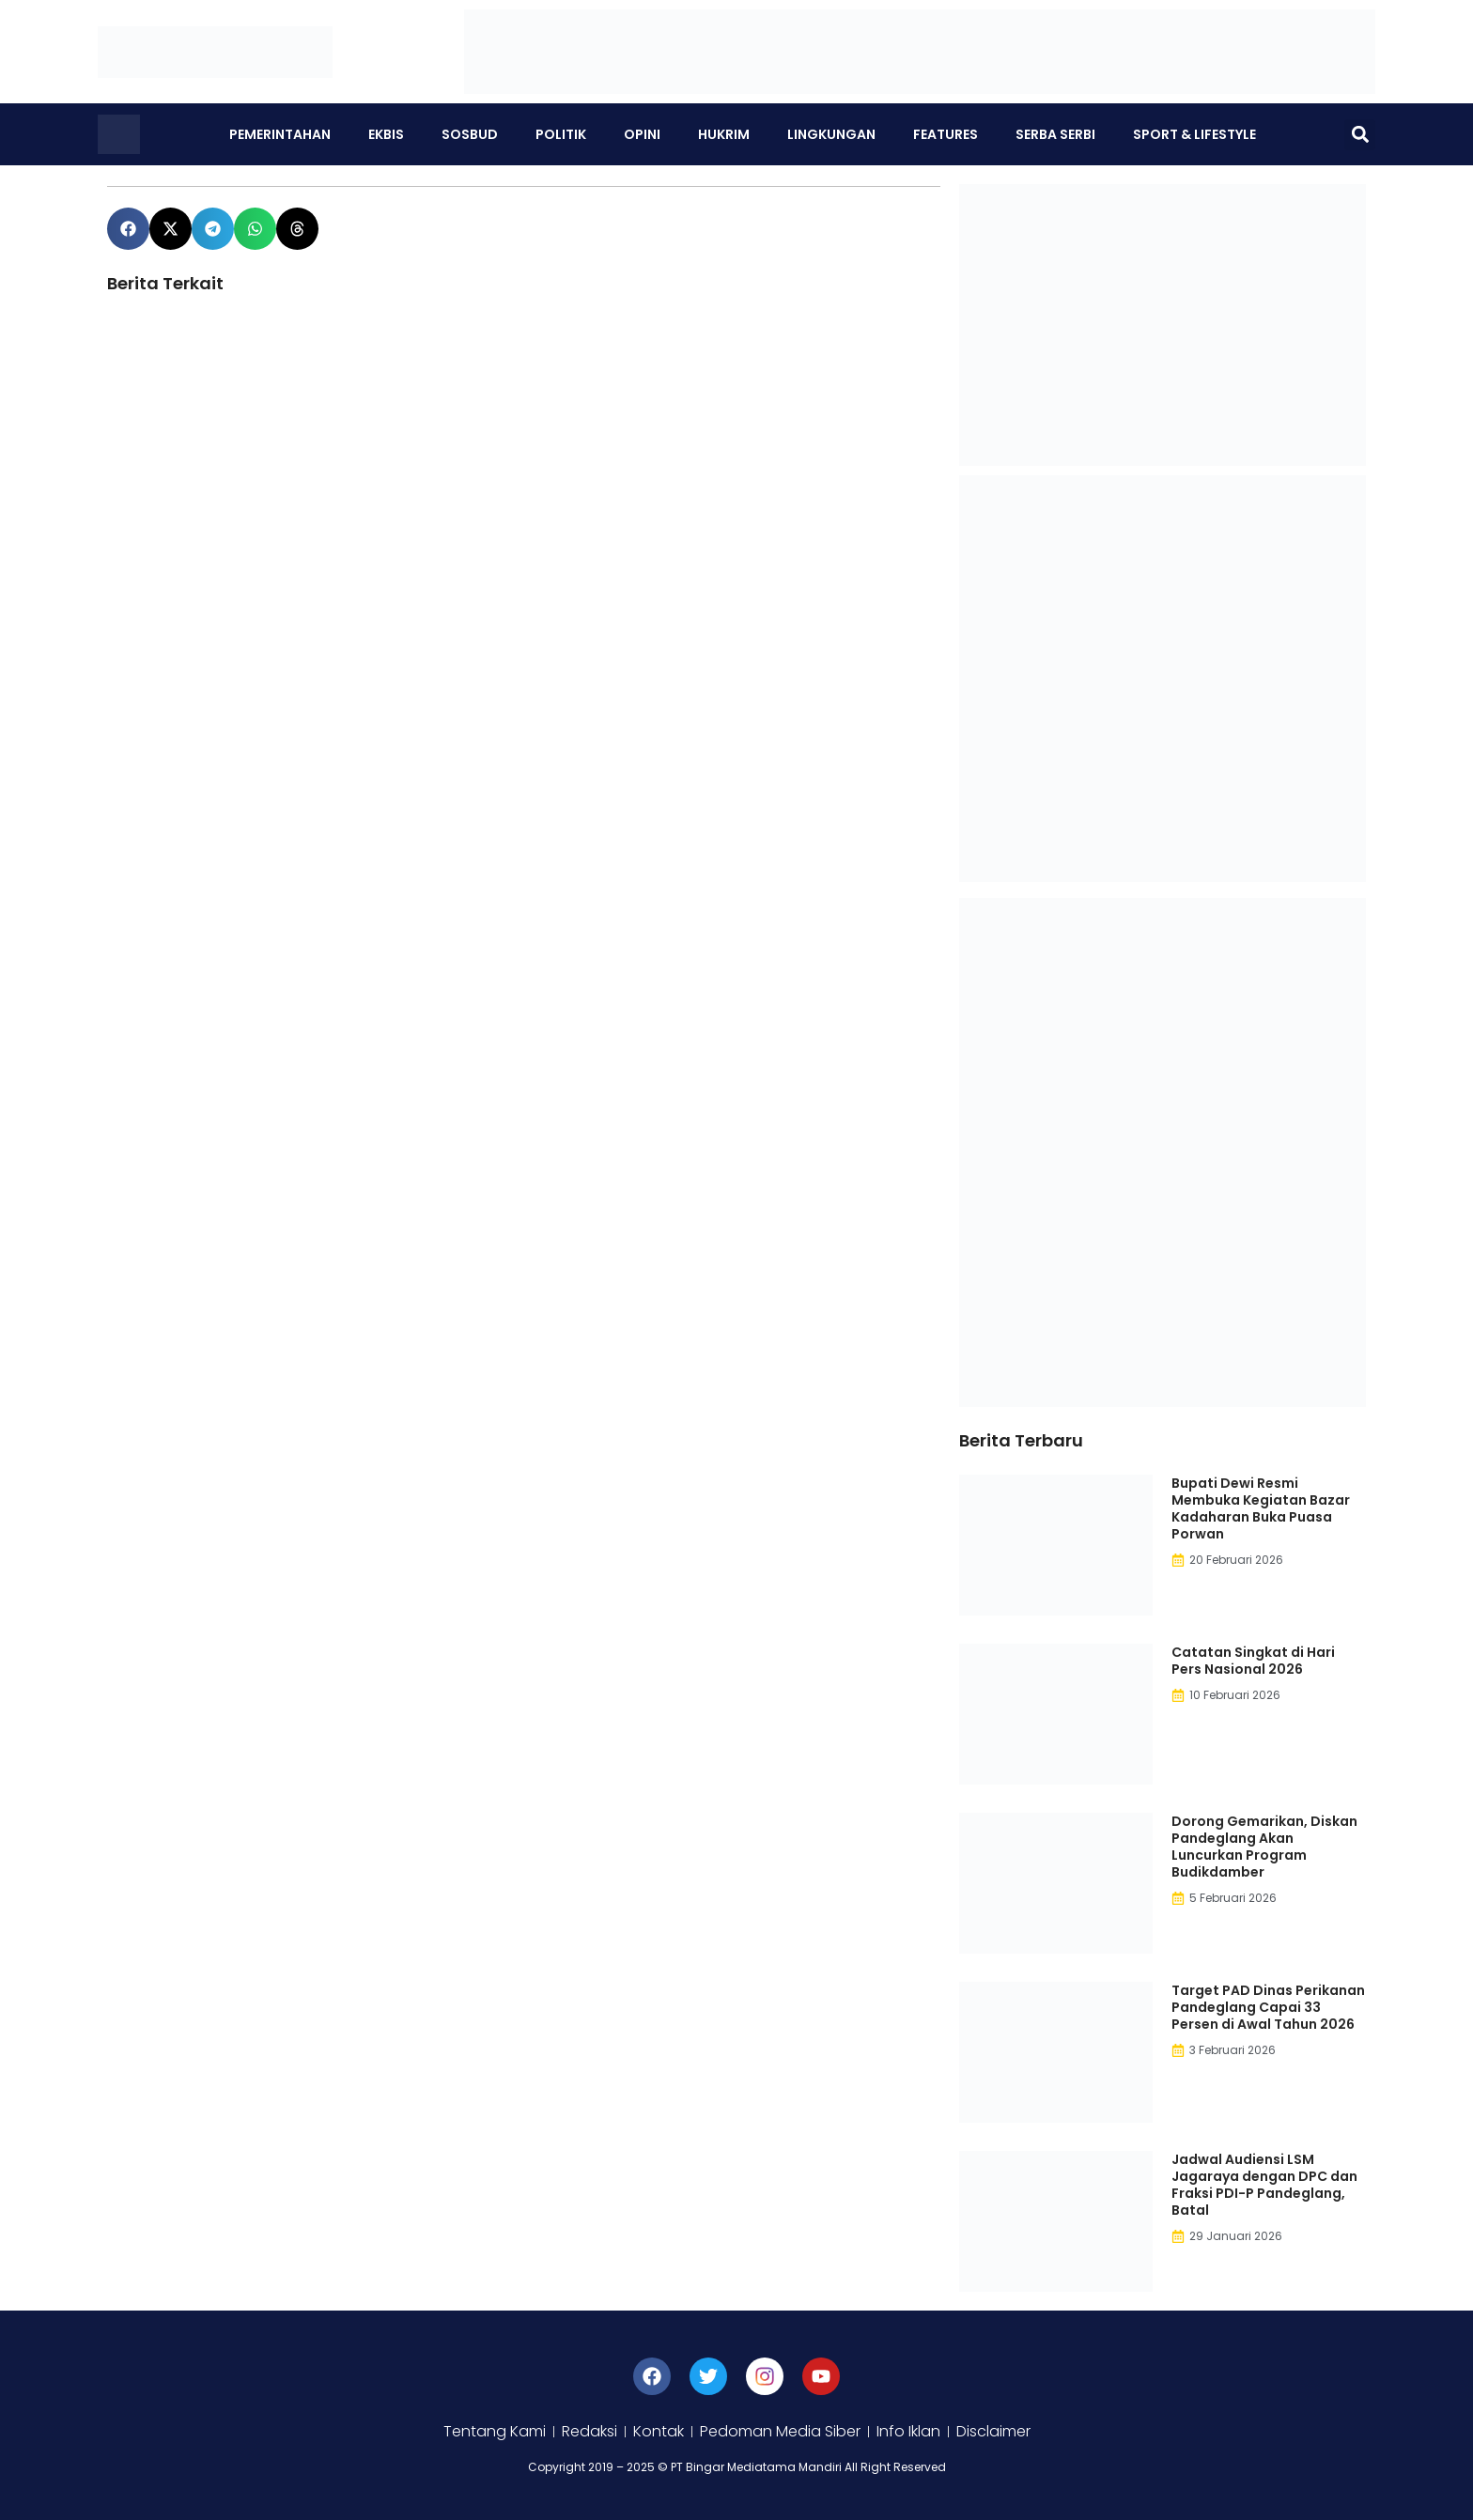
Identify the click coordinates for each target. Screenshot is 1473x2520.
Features (945, 134)
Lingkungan (831, 134)
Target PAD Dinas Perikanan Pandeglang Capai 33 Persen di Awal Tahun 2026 (1268, 2007)
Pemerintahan (280, 134)
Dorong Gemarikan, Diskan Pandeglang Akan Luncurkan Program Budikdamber (1264, 1846)
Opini (642, 134)
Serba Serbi (1055, 134)
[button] (1359, 134)
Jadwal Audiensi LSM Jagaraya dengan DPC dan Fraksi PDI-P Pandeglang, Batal (1264, 2184)
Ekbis (386, 134)
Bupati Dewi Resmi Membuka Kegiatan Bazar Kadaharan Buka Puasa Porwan (1260, 1508)
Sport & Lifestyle (1194, 134)
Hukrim (724, 134)
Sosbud (470, 134)
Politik (560, 134)
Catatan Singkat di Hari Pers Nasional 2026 (1253, 1660)
